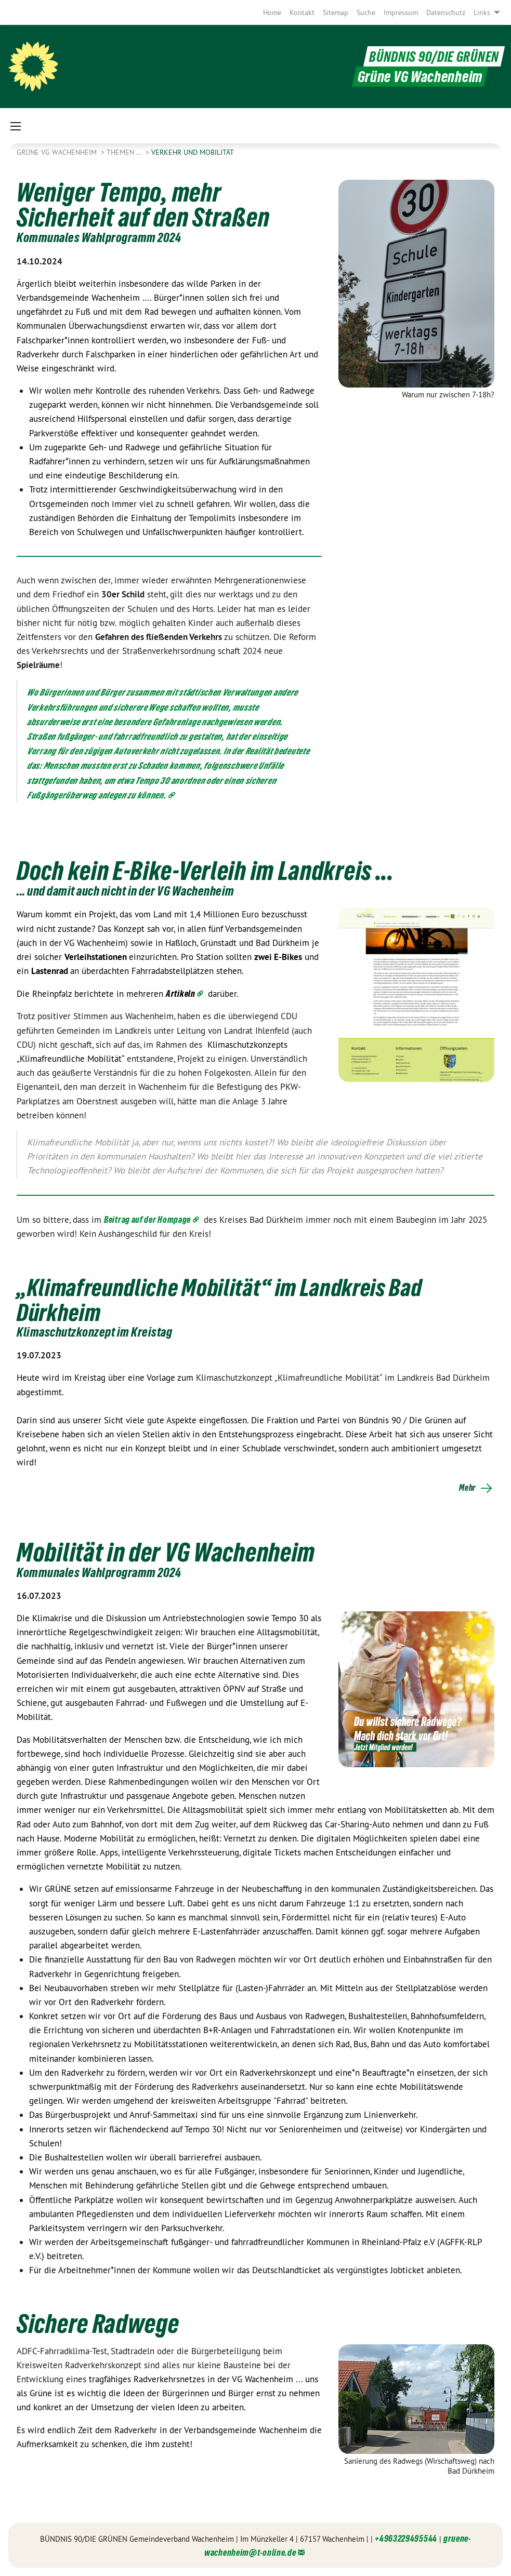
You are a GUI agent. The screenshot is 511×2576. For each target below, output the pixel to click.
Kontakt (302, 12)
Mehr (467, 1488)
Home (272, 12)
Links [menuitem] (482, 12)
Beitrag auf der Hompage (147, 1219)
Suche (366, 12)
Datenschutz (445, 12)
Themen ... (125, 152)
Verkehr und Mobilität (192, 152)
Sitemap (335, 12)
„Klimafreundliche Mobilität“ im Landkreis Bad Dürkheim (238, 1299)
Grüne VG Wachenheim (58, 152)
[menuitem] (272, 12)
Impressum (401, 12)
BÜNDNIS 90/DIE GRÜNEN (429, 56)
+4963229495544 (406, 2538)
